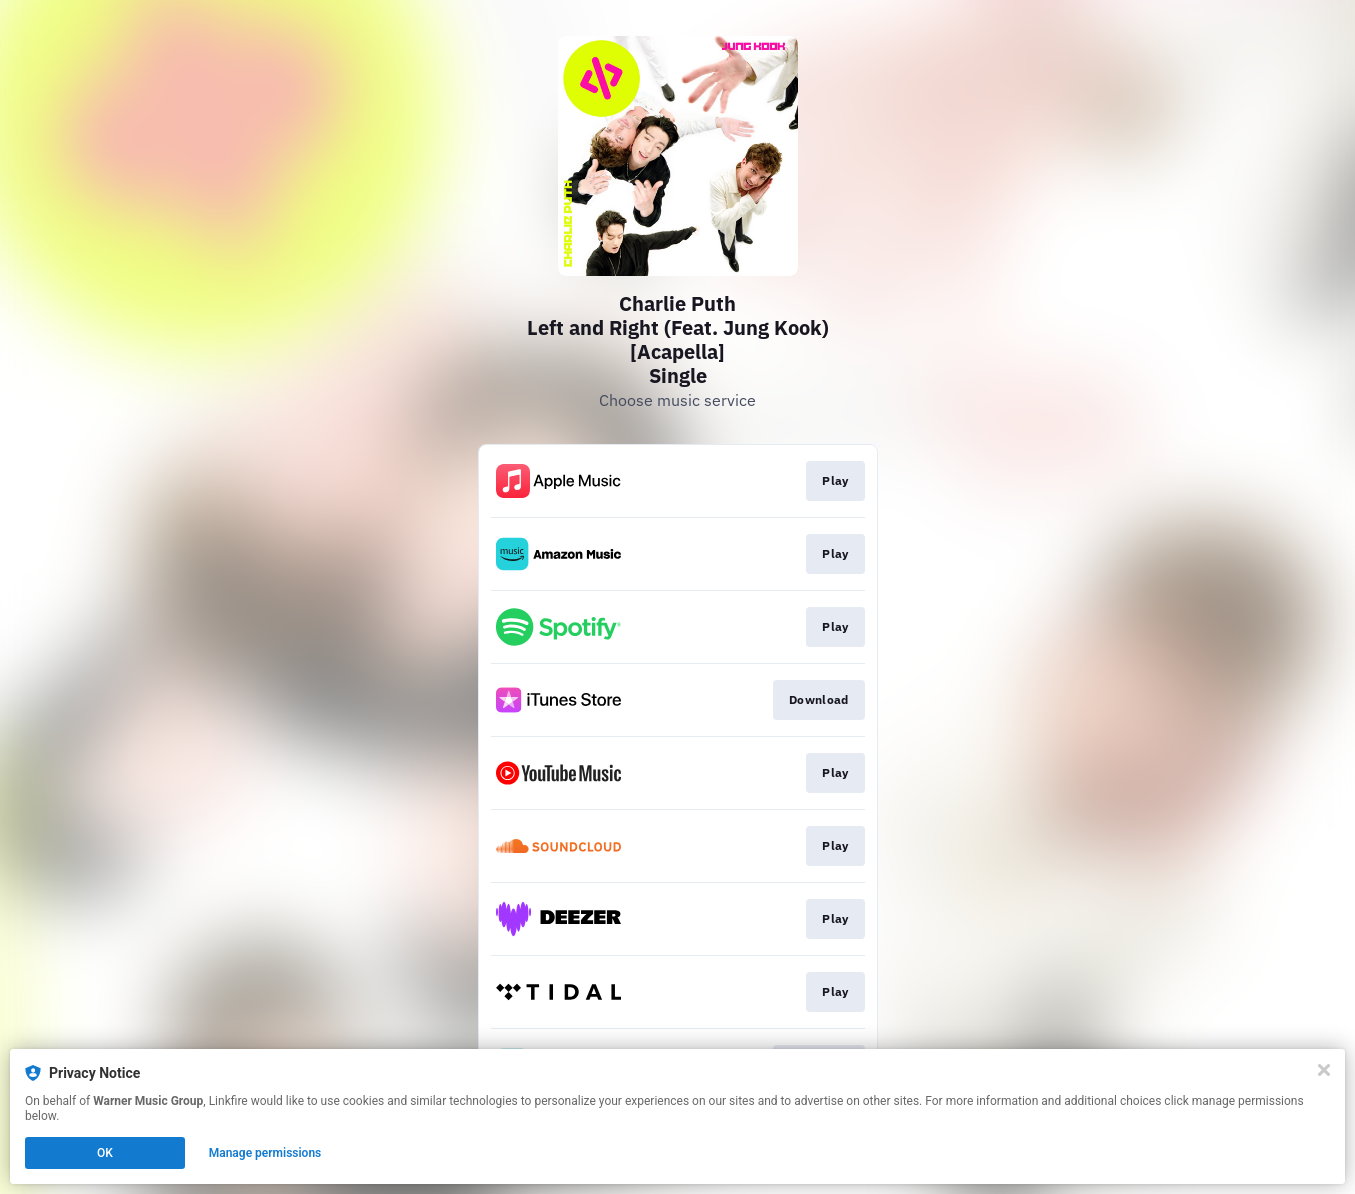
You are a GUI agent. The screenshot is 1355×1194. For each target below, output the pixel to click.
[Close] (1324, 1070)
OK (105, 1153)
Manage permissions (265, 1153)
